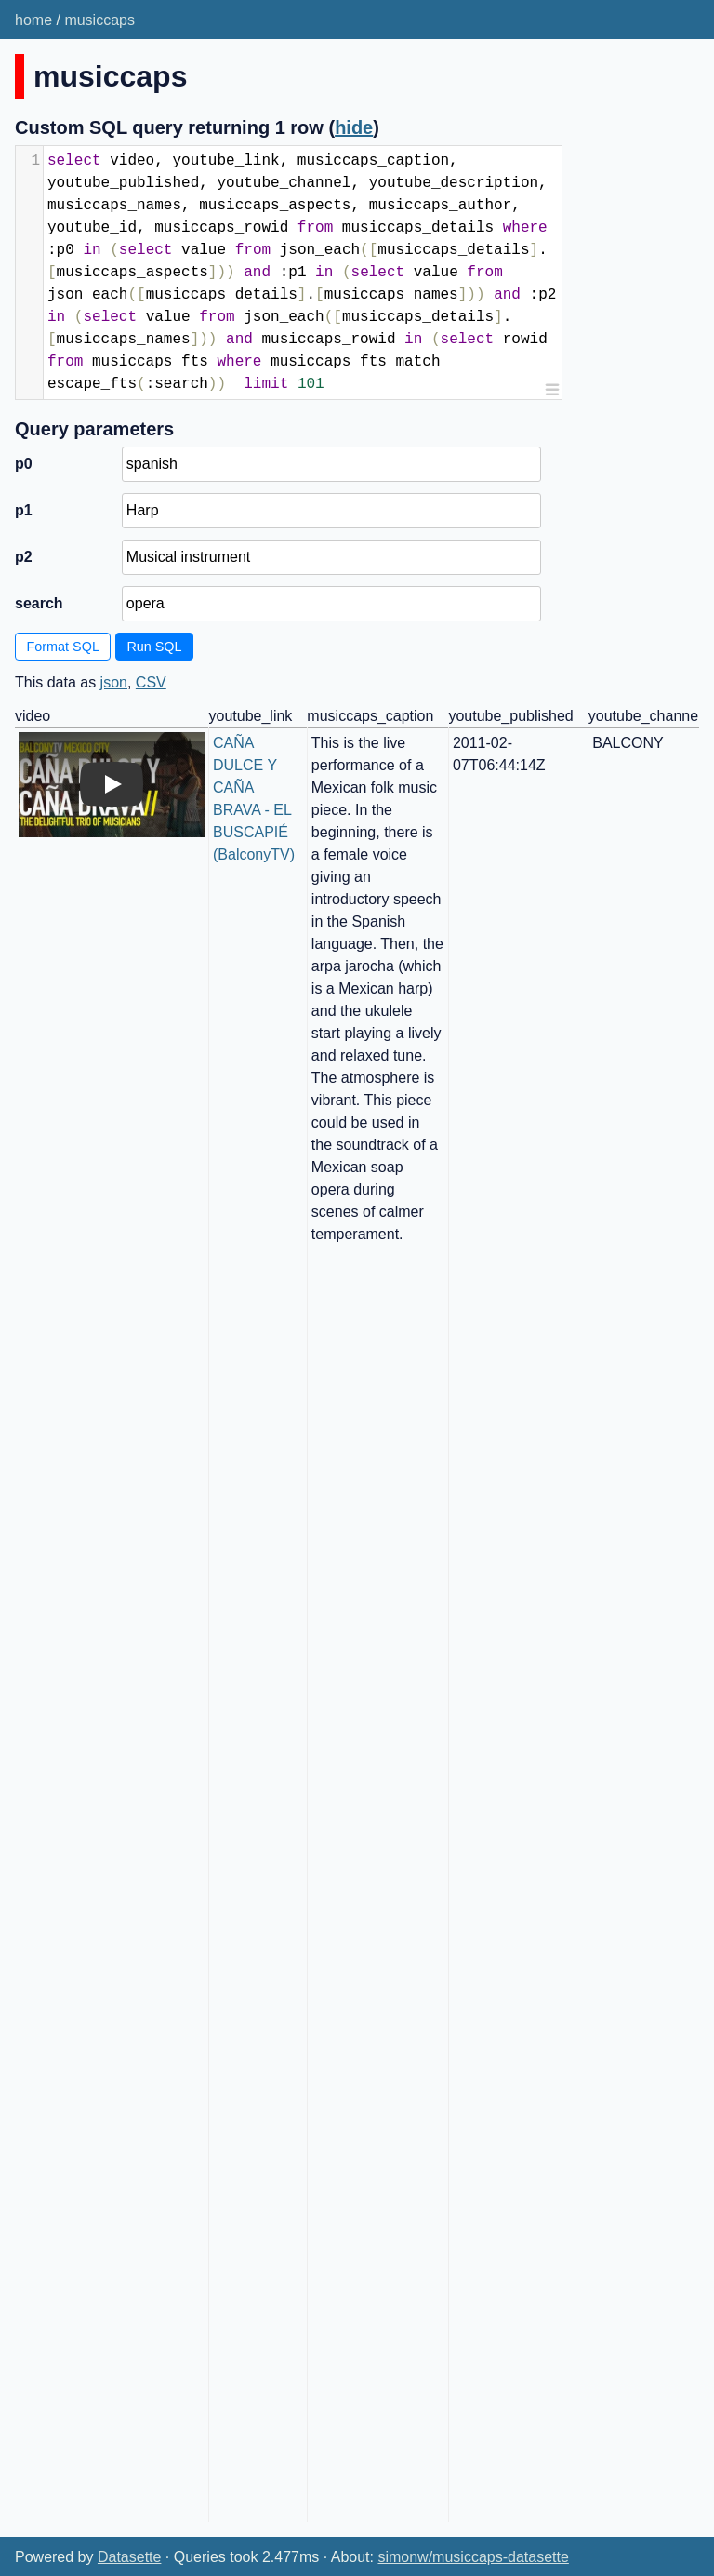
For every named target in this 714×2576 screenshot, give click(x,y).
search (39, 603)
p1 (24, 510)
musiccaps (99, 20)
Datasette (129, 2557)
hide (354, 127)
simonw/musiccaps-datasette (472, 2557)
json (113, 682)
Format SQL (63, 646)
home (33, 20)
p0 (24, 464)
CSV (151, 682)
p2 (24, 557)
